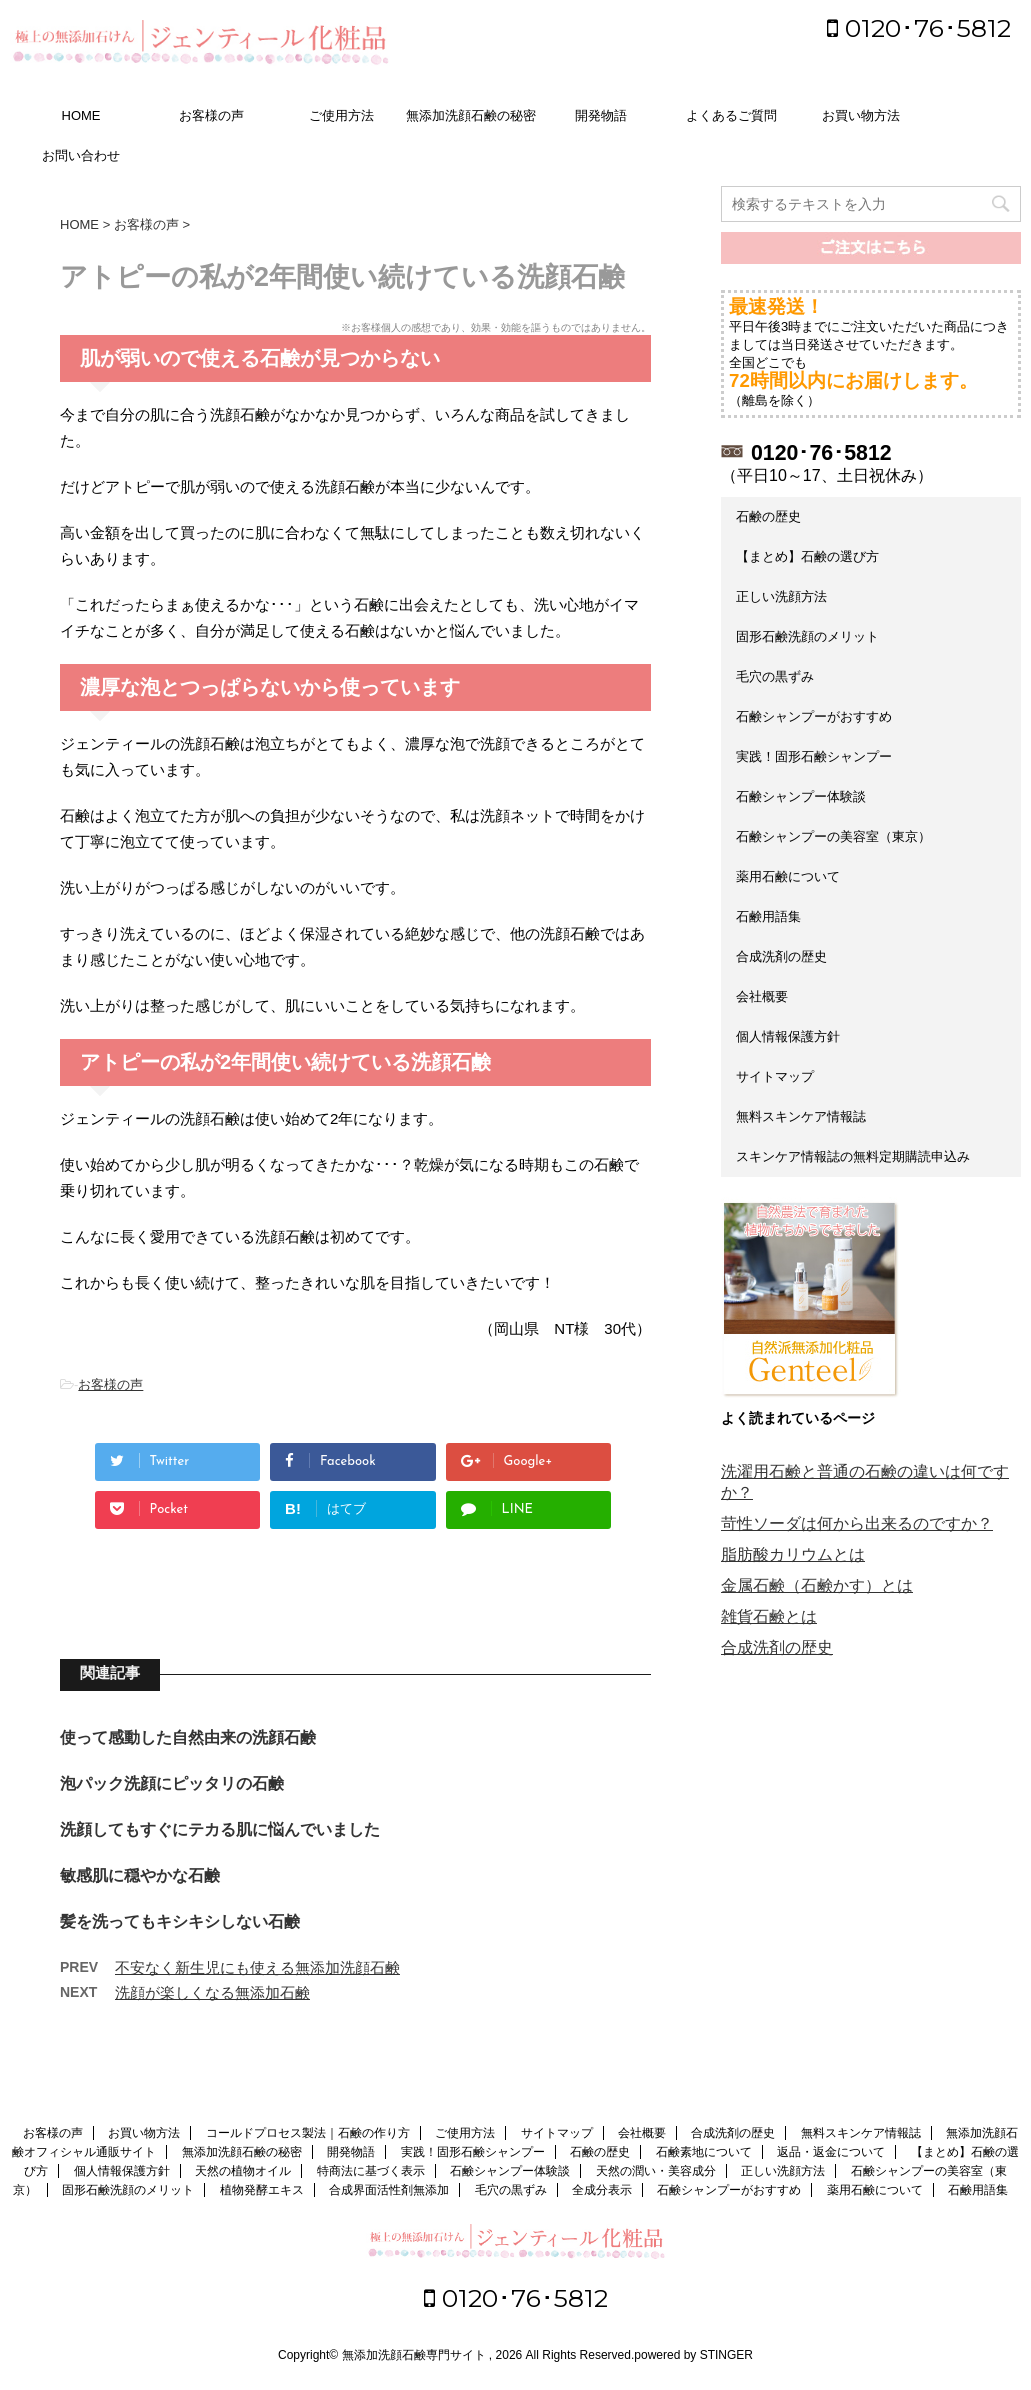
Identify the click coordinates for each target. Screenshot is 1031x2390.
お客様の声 (211, 115)
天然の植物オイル (243, 2171)
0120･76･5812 (919, 28)
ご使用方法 (341, 115)
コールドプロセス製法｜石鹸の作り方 (308, 2133)
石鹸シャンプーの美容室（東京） (833, 836)
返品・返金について (831, 2152)
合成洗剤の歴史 (781, 956)
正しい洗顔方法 (781, 596)
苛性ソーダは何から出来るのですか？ (857, 1523)
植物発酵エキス (262, 2190)
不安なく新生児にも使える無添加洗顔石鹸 (257, 1967)
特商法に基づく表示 (371, 2171)
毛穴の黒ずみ (775, 676)
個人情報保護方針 (788, 1036)
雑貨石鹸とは (769, 1616)
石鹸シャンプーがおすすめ (814, 716)
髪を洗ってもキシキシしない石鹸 (180, 1921)
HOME (81, 115)
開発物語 (601, 115)
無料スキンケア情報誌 (801, 1116)
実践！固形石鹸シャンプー (814, 756)
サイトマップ (775, 1076)
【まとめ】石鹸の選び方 (807, 556)
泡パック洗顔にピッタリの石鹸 (172, 1783)
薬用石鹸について (788, 876)
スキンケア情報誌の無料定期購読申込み (853, 1156)
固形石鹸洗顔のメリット (807, 636)
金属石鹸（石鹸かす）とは (817, 1585)
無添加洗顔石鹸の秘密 (471, 115)
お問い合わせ (81, 155)
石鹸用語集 (768, 916)
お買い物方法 (861, 115)
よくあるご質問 (731, 115)
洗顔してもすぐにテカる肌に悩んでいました (220, 1829)
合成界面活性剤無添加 (389, 2190)
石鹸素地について (704, 2152)
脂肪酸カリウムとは (793, 1554)
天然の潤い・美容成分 (656, 2171)
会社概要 (762, 996)
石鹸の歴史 (768, 516)
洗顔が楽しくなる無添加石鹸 (212, 1992)
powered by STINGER (693, 2355)
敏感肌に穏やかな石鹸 (140, 1875)
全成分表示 (602, 2190)
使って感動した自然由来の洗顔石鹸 (188, 1737)
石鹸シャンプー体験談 (801, 796)
